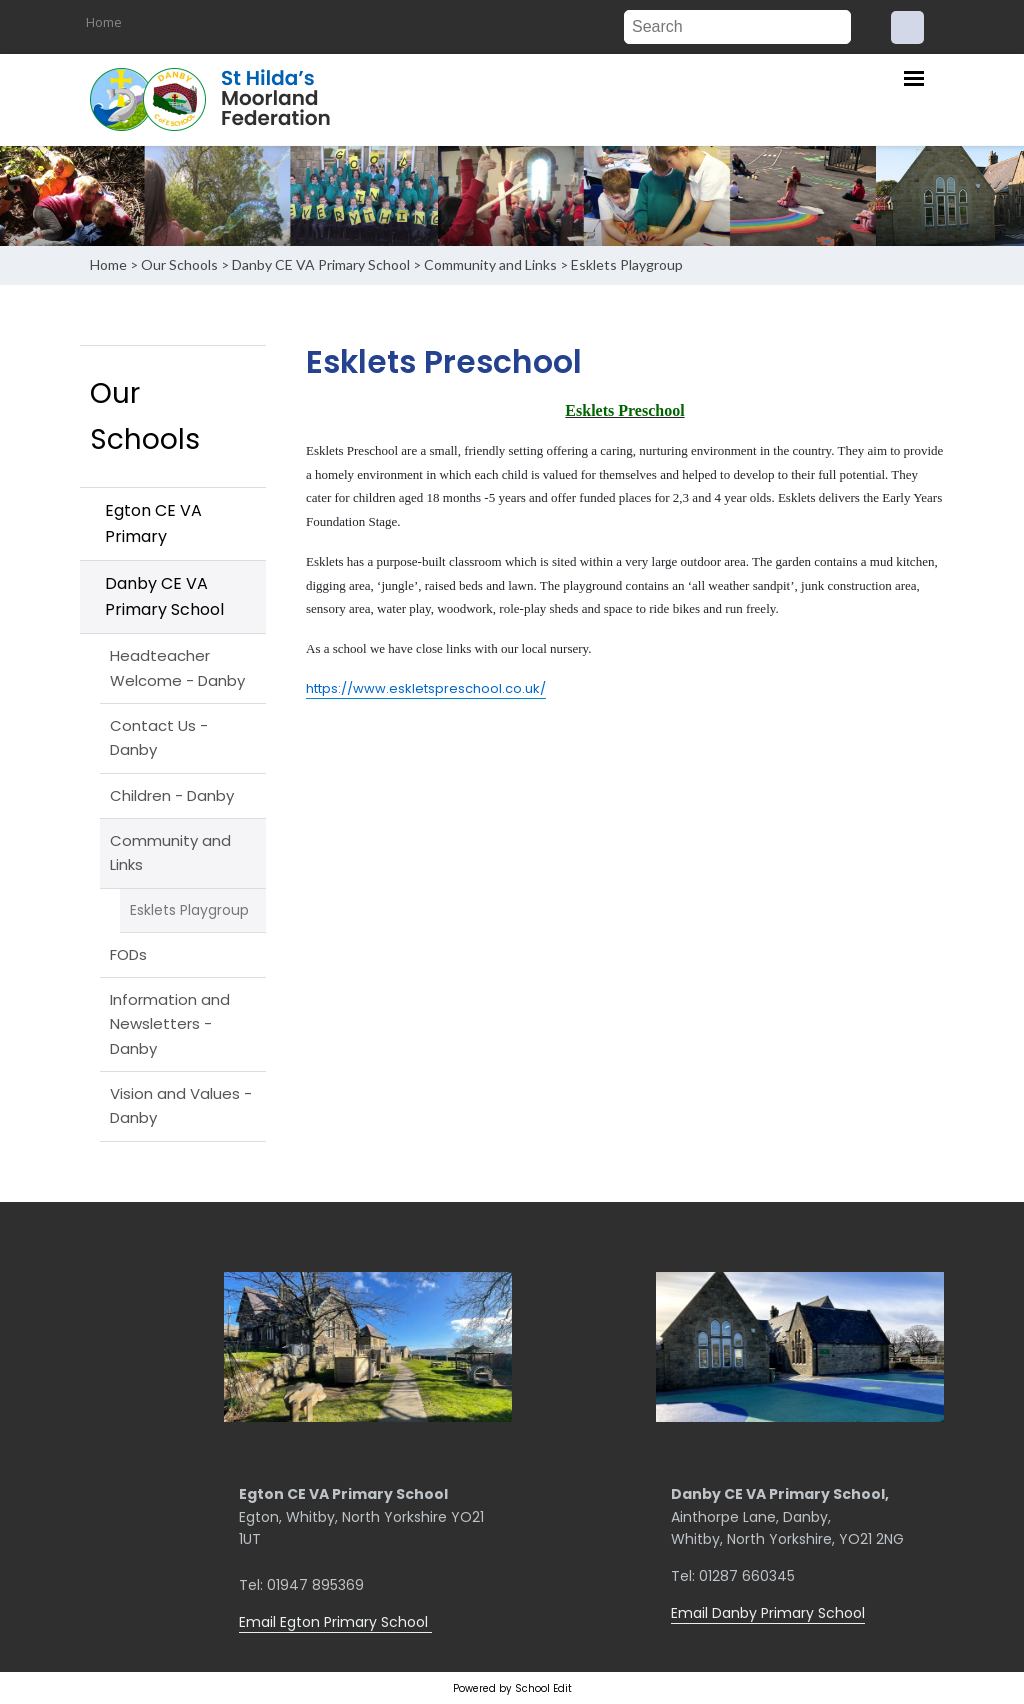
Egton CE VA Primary (153, 523)
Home (104, 22)
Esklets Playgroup (627, 264)
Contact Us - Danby (159, 737)
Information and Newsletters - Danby (170, 1024)
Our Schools (179, 264)
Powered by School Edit (512, 1688)
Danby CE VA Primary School (321, 264)
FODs (128, 954)
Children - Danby (172, 795)
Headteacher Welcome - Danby (177, 667)
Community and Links (490, 264)
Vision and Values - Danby (181, 1105)
